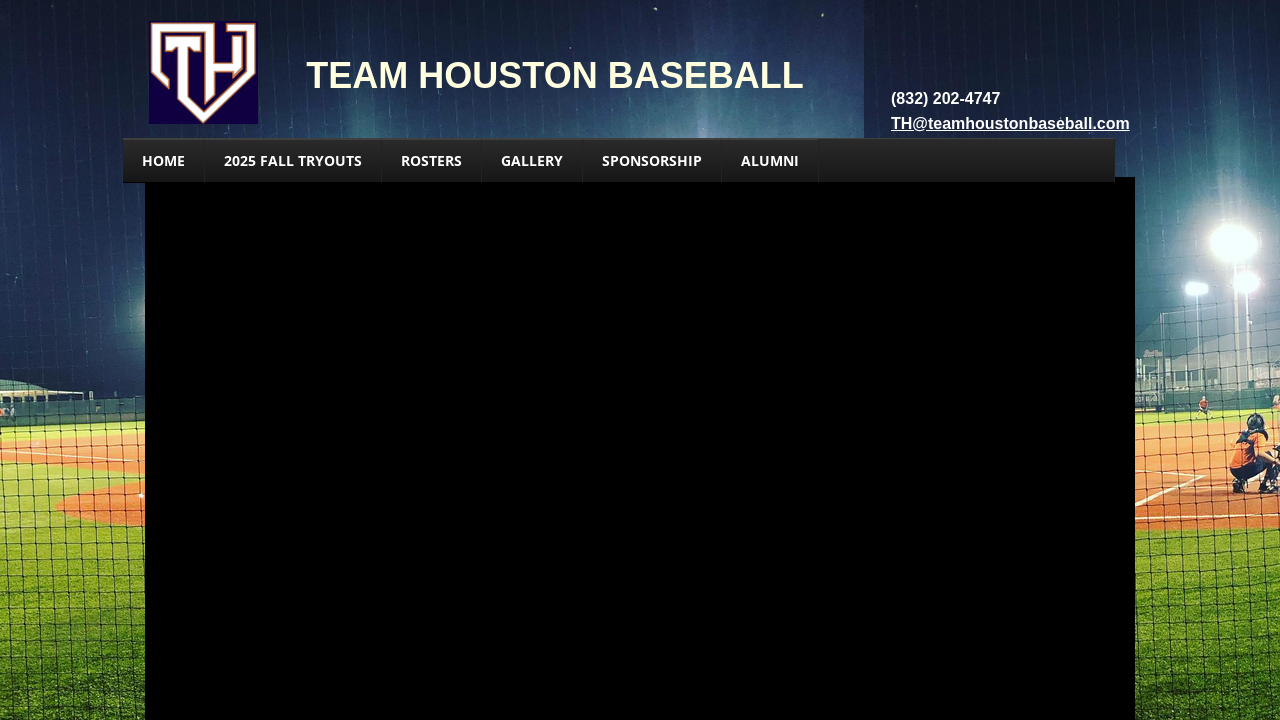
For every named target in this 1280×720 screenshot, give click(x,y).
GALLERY (532, 160)
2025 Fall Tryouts (293, 160)
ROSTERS (431, 160)
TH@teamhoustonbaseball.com (1010, 123)
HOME (163, 160)
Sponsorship (652, 160)
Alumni (770, 160)
